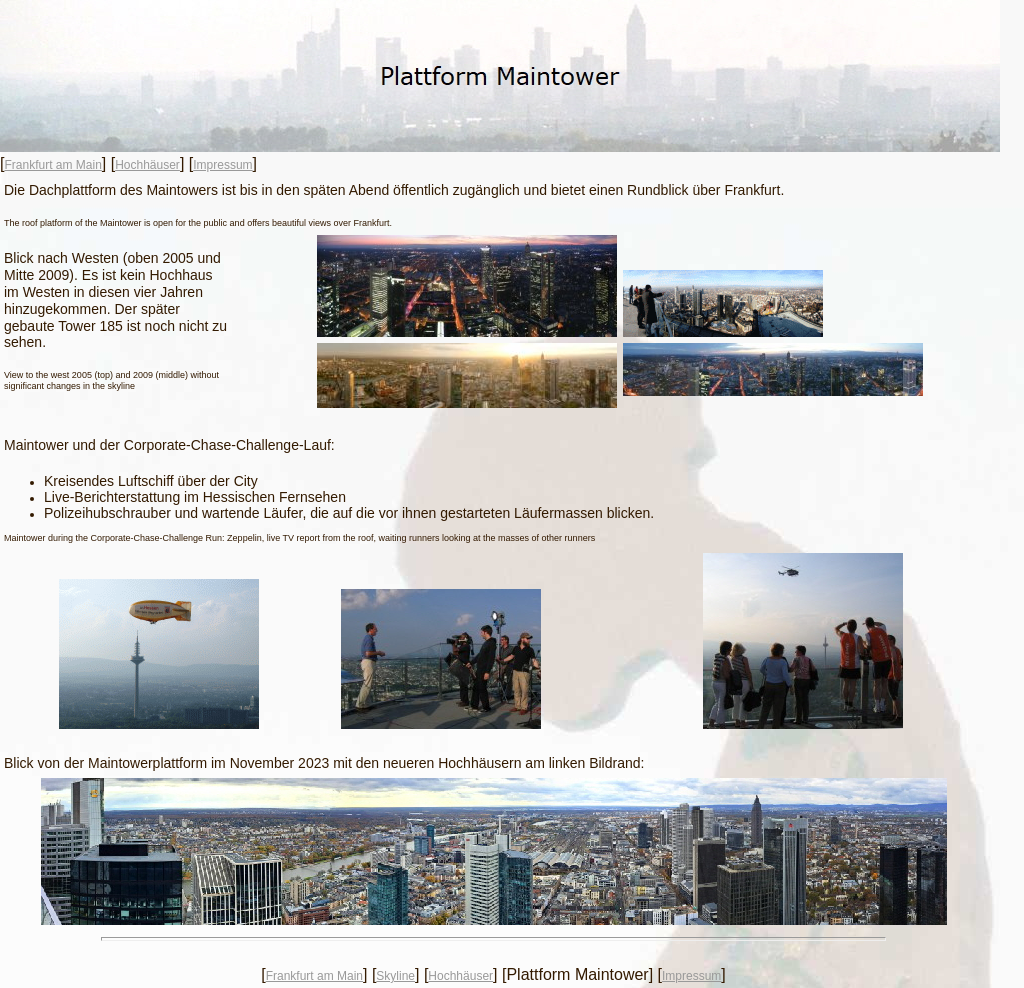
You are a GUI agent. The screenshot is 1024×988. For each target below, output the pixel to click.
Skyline (395, 976)
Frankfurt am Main (52, 165)
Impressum (222, 165)
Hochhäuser (147, 165)
